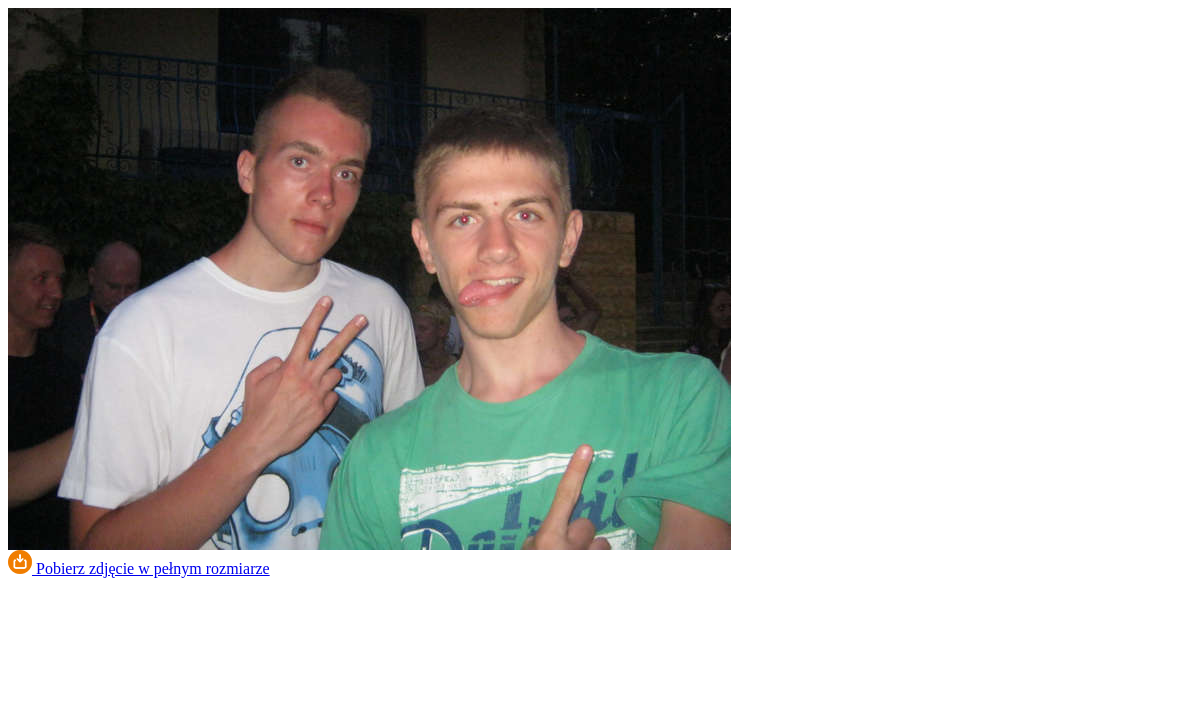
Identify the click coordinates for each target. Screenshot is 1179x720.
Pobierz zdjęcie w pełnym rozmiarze (139, 568)
